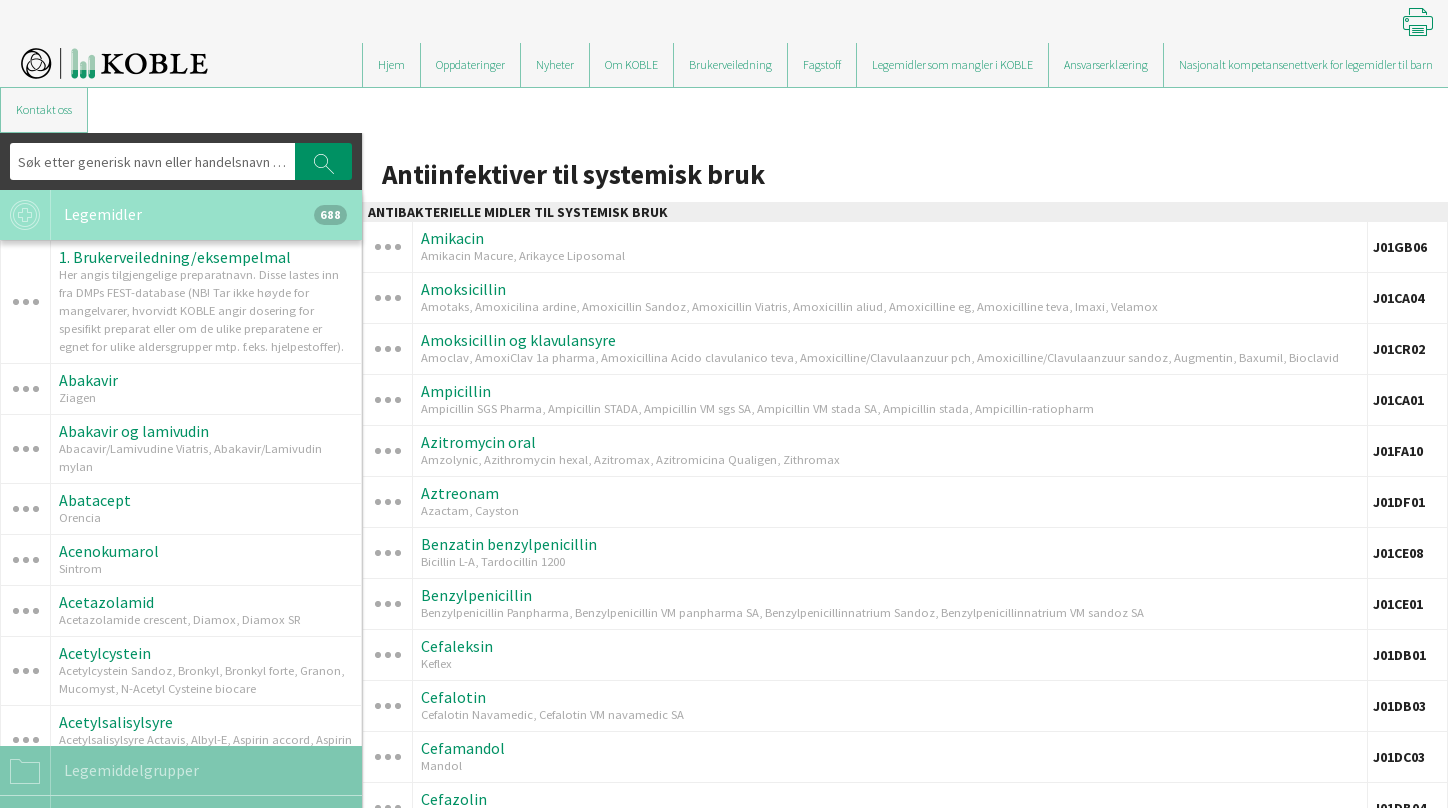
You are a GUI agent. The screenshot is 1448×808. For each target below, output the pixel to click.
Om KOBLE (631, 64)
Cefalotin (453, 697)
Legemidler (173, 215)
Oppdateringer (470, 64)
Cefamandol (463, 748)
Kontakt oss (44, 109)
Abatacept (95, 500)
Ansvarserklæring (1106, 64)
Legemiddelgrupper (99, 771)
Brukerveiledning (730, 64)
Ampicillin (456, 391)
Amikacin (452, 238)
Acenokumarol (109, 551)
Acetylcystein (105, 653)
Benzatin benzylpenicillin (509, 544)
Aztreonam (460, 493)
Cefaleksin (457, 646)
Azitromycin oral (478, 442)
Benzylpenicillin (476, 595)
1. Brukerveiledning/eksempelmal (175, 257)
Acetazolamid (106, 602)
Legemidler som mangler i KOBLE (952, 64)
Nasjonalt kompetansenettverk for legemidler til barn (1306, 64)
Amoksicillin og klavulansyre (518, 340)
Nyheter (555, 64)
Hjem (391, 64)
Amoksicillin (463, 289)
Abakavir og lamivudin (134, 431)
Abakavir (88, 380)
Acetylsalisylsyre (116, 722)
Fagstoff (822, 64)
